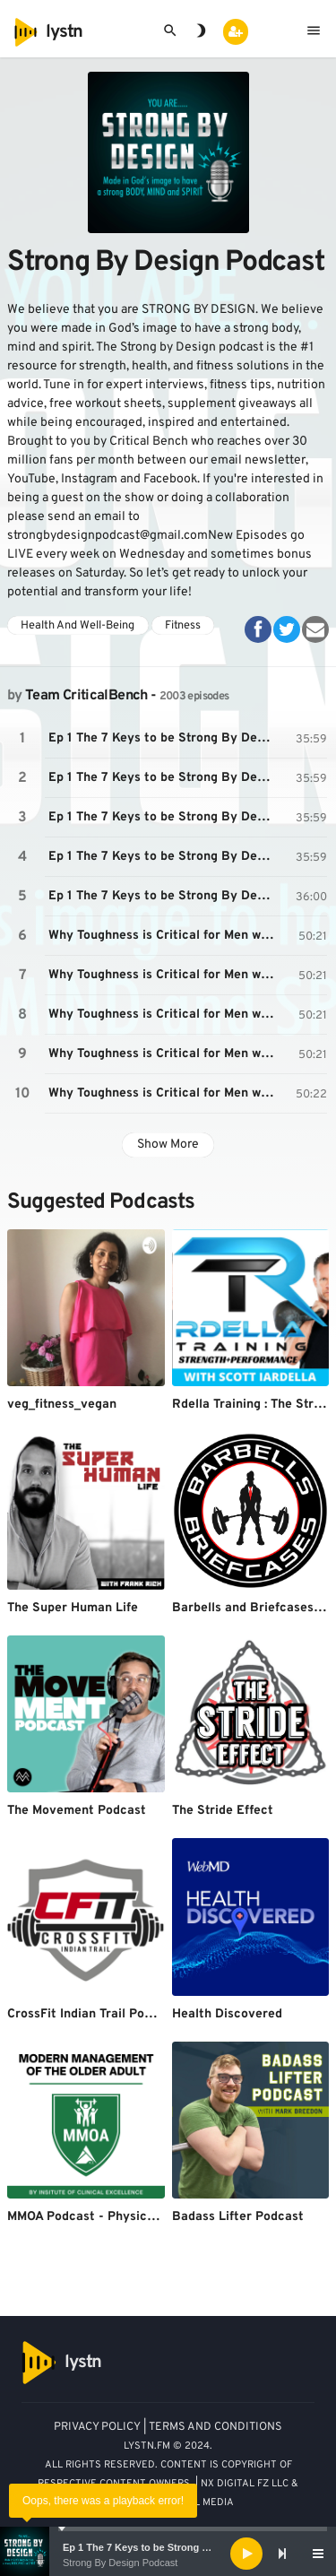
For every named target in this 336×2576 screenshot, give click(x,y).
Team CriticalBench (86, 696)
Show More (168, 1144)
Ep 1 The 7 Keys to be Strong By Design (156, 2547)
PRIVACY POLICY (97, 2427)
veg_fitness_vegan (61, 1404)
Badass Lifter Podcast (238, 2217)
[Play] (246, 2553)
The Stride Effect (222, 1810)
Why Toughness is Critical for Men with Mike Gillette (164, 935)
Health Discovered (227, 2014)
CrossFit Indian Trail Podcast (92, 2014)
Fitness (183, 626)
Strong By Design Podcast (120, 2562)
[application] (168, 2554)
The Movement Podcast (76, 1810)
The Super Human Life (72, 1608)
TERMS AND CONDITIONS (215, 2427)
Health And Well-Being (77, 626)
